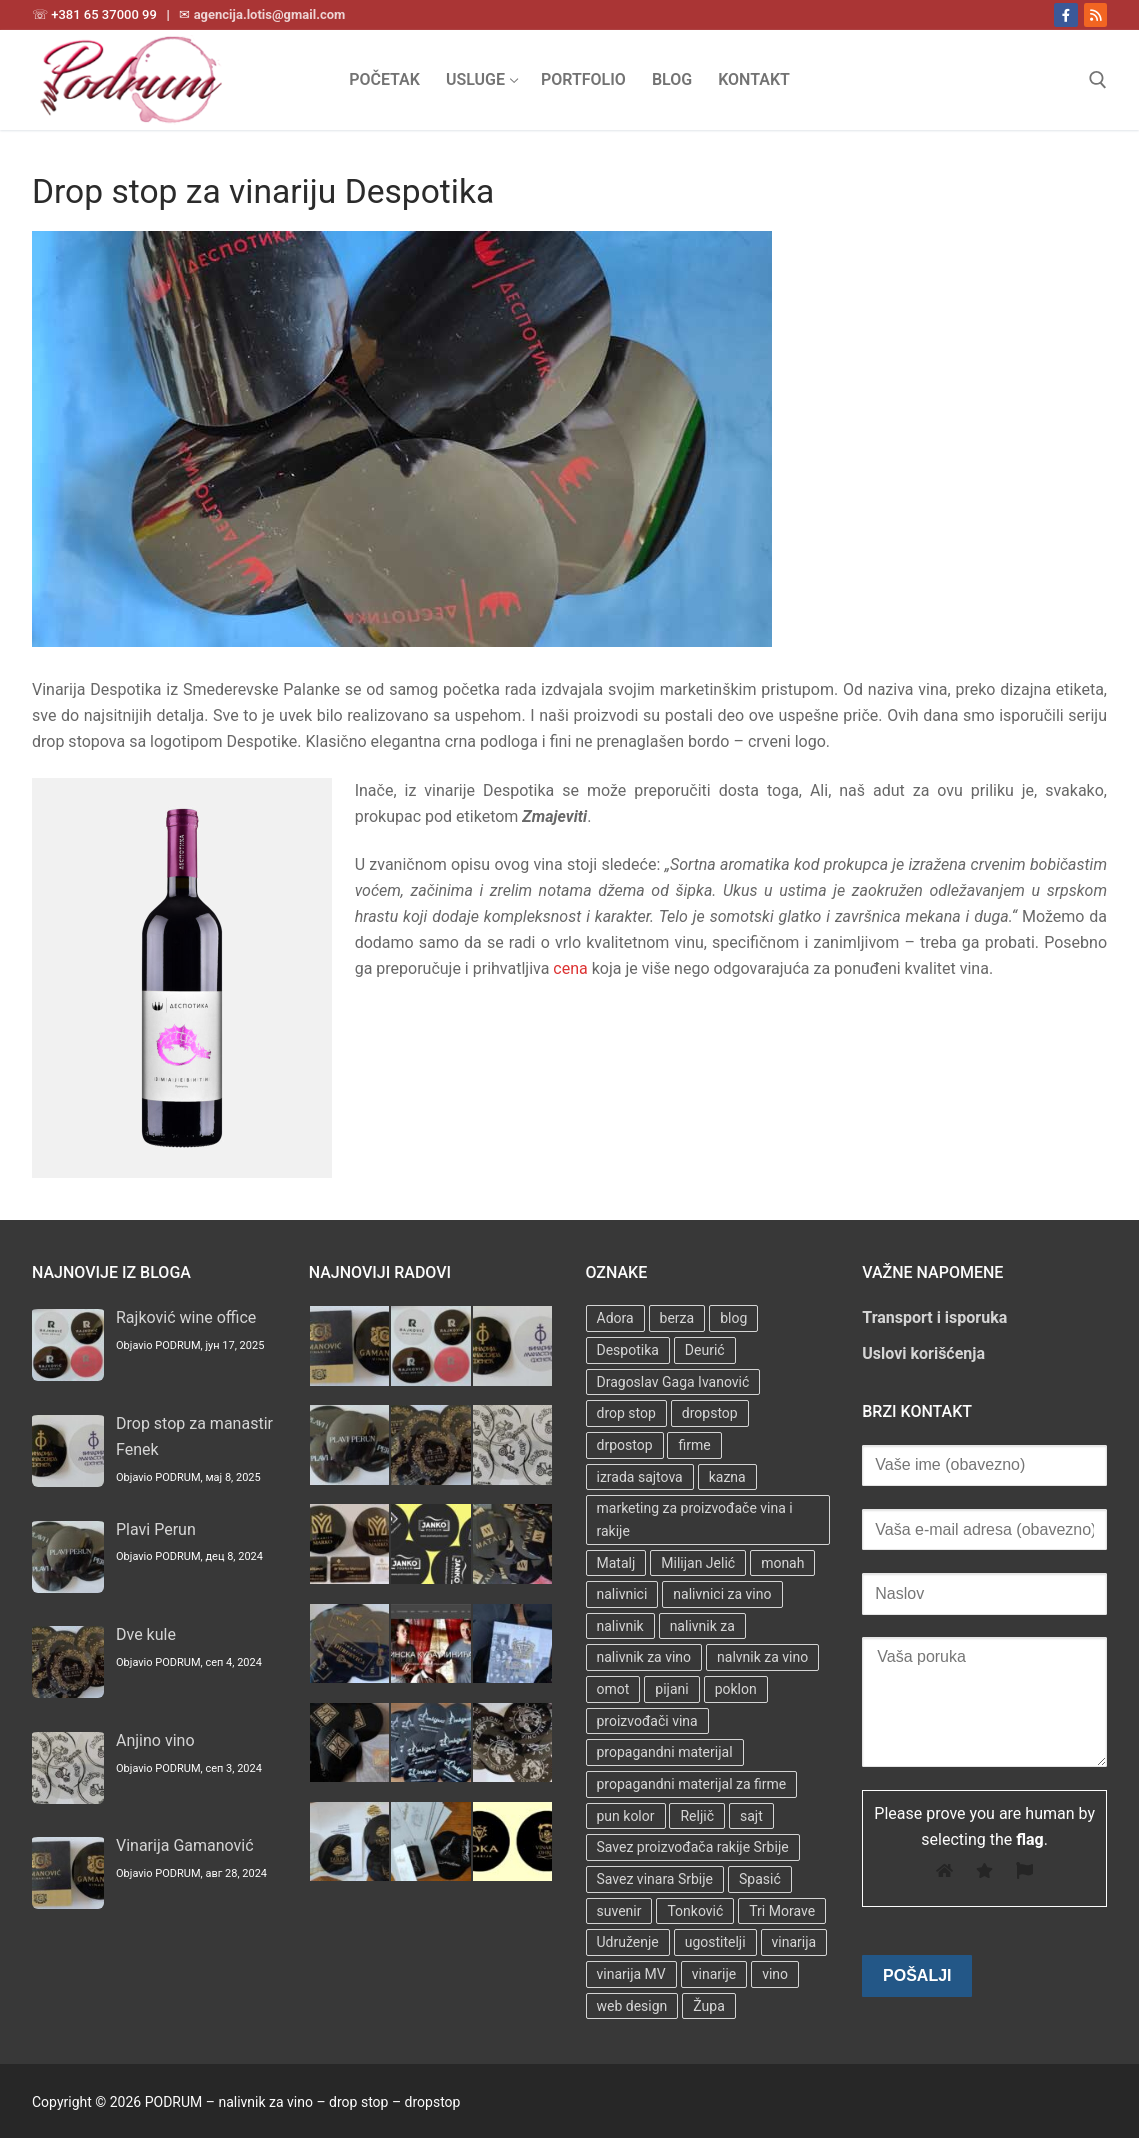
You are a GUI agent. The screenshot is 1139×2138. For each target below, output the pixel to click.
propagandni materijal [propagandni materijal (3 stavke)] (665, 1752)
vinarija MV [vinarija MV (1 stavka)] (631, 1974)
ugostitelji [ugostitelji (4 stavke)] (715, 1942)
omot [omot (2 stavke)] (613, 1689)
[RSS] (1095, 14)
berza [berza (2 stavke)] (677, 1318)
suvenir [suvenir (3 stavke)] (619, 1911)
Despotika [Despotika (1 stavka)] (628, 1350)
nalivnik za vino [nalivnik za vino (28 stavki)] (644, 1657)
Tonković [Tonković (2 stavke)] (695, 1911)
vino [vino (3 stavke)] (775, 1974)
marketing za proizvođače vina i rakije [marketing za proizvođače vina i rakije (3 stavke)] (695, 1519)
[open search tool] (1098, 80)
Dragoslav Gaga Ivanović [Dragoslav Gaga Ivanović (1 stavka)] (673, 1382)
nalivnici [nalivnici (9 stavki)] (622, 1594)
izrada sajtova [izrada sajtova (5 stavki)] (640, 1477)
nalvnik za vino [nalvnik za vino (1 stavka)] (762, 1657)
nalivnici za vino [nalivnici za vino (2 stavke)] (722, 1594)
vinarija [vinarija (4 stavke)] (794, 1942)
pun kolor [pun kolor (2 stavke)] (626, 1816)
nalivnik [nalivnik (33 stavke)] (620, 1626)
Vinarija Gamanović (185, 1845)
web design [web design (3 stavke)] (632, 2006)
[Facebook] (1065, 14)
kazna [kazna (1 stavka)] (727, 1477)
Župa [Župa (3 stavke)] (708, 2006)
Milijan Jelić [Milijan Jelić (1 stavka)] (698, 1563)
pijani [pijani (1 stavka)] (671, 1689)
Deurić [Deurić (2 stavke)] (705, 1350)
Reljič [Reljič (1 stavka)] (697, 1816)
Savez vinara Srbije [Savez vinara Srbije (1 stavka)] (655, 1879)
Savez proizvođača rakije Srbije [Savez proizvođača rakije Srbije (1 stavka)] (693, 1847)
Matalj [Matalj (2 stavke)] (616, 1563)
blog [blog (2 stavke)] (733, 1318)
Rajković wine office (186, 1317)
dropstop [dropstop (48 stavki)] (710, 1413)
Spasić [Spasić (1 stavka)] (760, 1879)
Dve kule (146, 1634)
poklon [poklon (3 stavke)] (736, 1689)
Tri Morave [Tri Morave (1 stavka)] (782, 1911)
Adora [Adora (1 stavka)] (615, 1318)
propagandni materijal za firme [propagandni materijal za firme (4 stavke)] (692, 1784)
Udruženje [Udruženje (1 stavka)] (628, 1942)
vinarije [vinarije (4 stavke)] (714, 1974)
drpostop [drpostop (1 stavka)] (625, 1445)
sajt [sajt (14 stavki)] (751, 1816)
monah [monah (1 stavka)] (782, 1563)
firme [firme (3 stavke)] (694, 1445)
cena (570, 968)
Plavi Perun (156, 1529)
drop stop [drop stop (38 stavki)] (626, 1413)
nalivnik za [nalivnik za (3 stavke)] (702, 1626)
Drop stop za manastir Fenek (194, 1436)
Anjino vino (155, 1740)
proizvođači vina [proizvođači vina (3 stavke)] (647, 1721)
